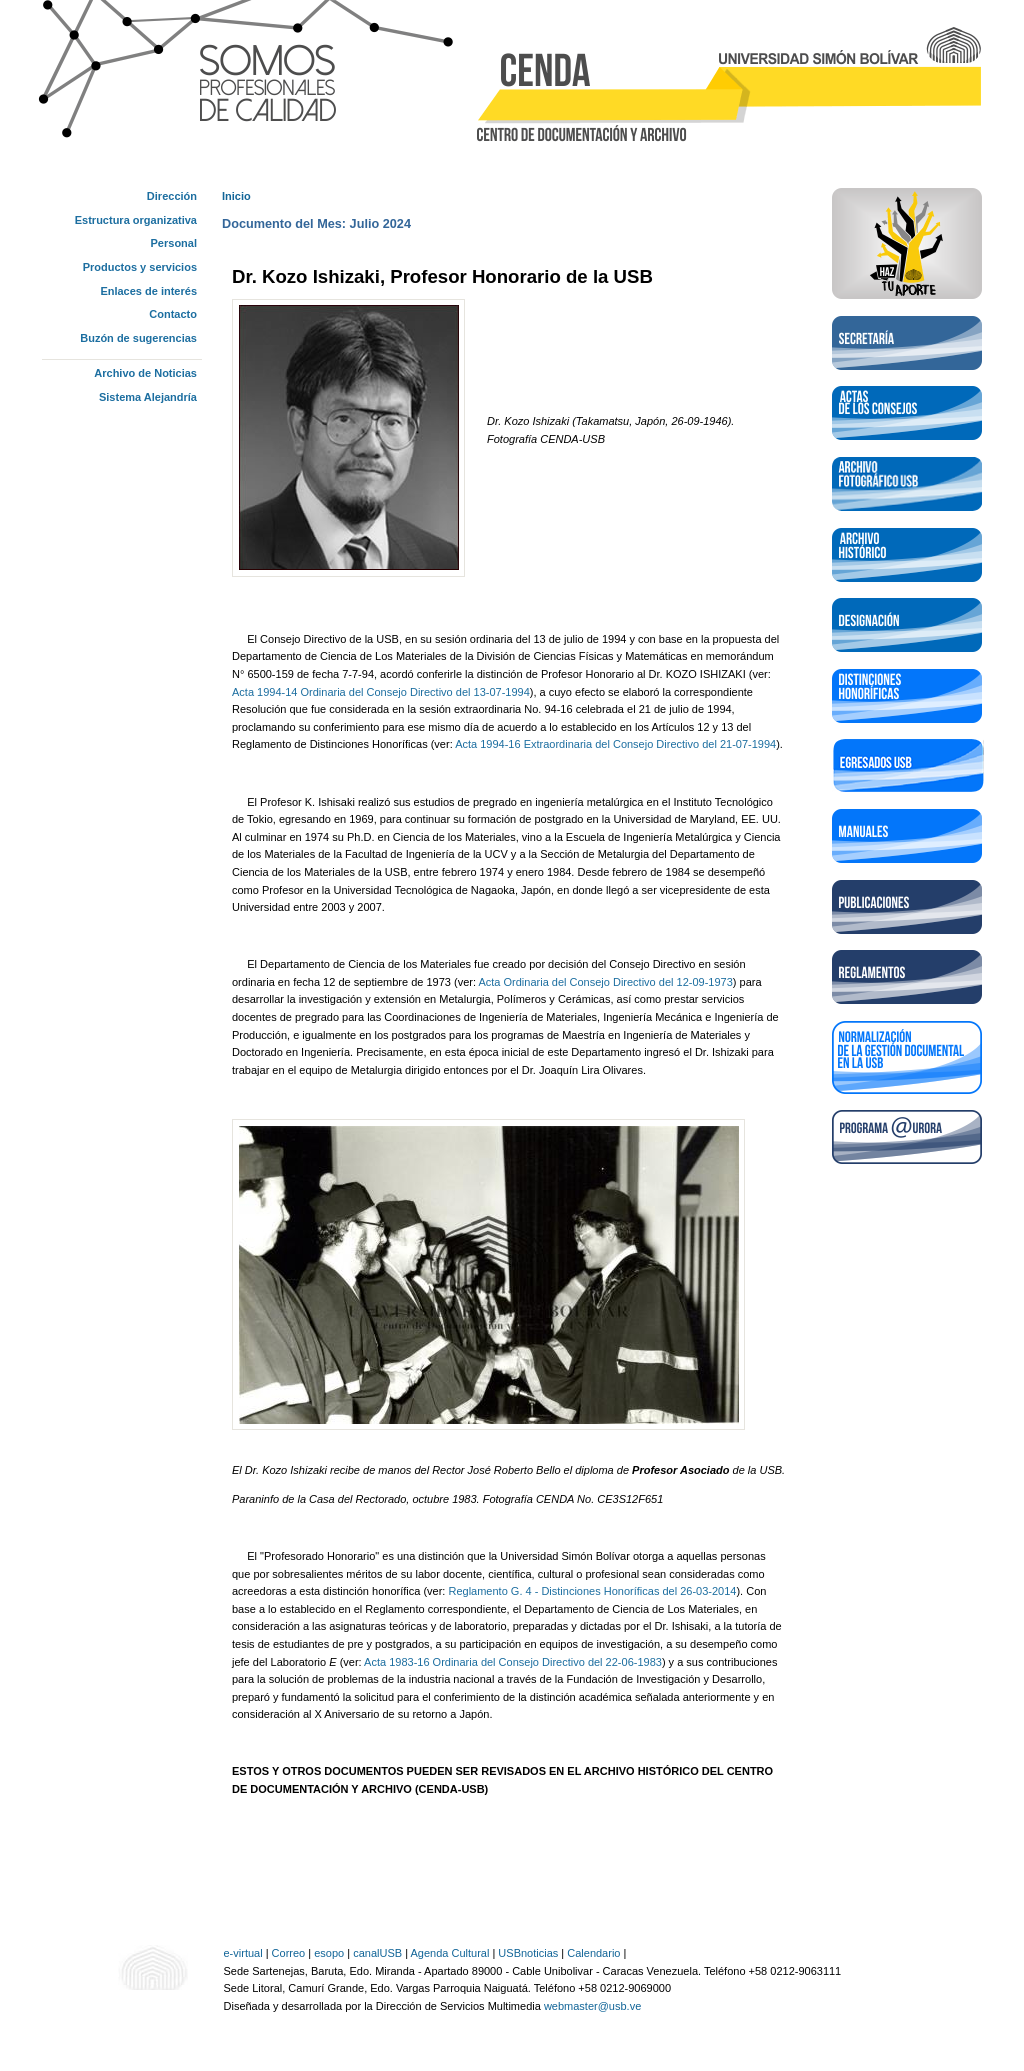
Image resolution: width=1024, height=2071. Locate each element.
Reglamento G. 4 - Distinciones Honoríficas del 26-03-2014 (592, 1591)
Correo (289, 1953)
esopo (329, 1953)
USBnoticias (528, 1953)
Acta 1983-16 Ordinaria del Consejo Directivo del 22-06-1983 (513, 1662)
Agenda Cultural (449, 1953)
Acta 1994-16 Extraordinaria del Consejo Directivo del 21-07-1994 (615, 744)
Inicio (236, 196)
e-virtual (243, 1953)
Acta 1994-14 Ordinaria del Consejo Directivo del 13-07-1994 (381, 692)
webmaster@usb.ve (592, 2006)
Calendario (593, 1953)
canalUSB (377, 1953)
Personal (174, 243)
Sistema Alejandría (148, 397)
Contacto (173, 314)
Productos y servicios (140, 267)
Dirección (172, 196)
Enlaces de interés (148, 291)
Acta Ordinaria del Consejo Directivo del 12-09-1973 (605, 982)
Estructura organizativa (136, 220)
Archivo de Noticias (145, 373)
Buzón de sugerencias (138, 338)
